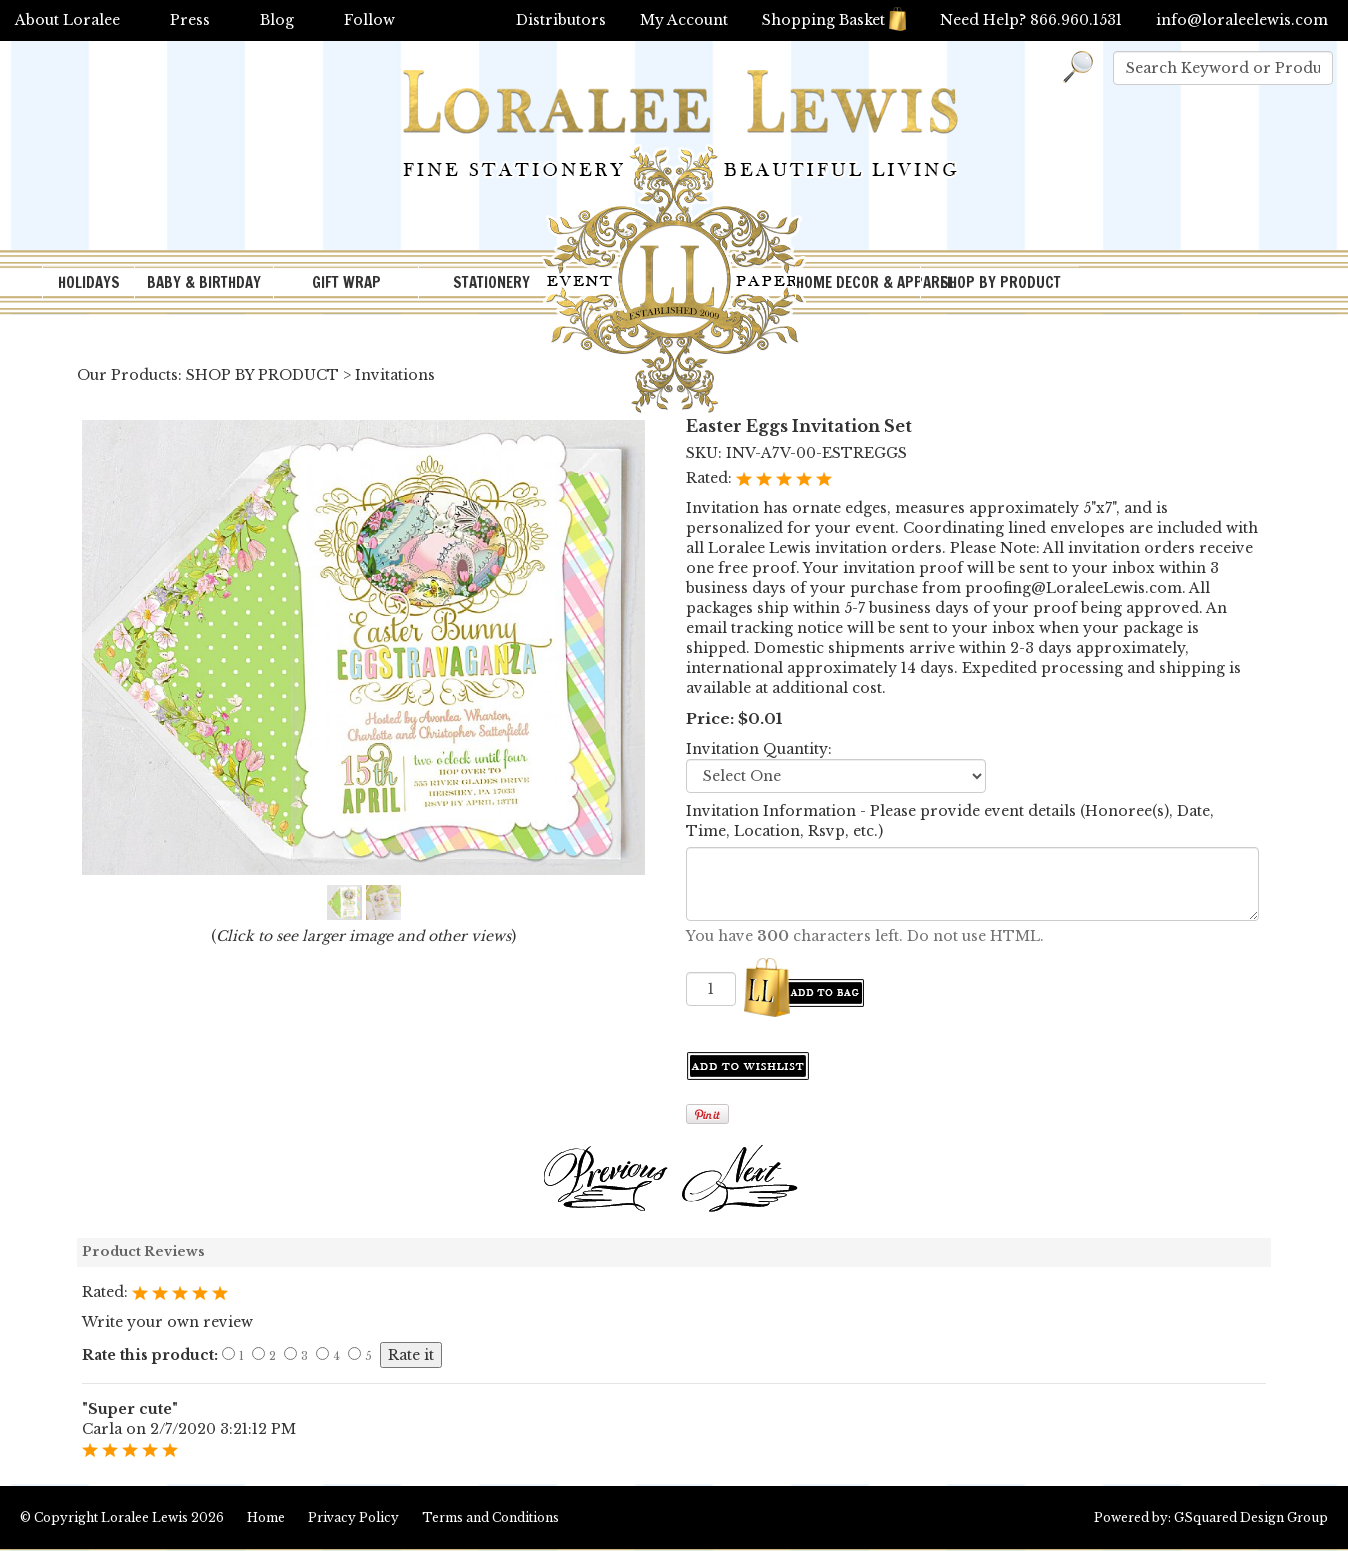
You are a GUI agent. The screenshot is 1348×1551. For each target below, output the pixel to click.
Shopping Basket (834, 20)
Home (266, 1517)
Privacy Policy (353, 1517)
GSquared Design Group (1251, 1517)
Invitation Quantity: (759, 749)
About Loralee (67, 20)
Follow (369, 20)
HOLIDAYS (89, 282)
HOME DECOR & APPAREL (858, 282)
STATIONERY (491, 282)
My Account (684, 20)
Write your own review (167, 1322)
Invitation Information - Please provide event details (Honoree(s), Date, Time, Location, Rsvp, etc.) (950, 821)
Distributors (561, 20)
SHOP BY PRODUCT (1000, 282)
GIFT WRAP (346, 282)
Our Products (127, 375)
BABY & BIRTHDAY (204, 282)
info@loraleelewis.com (1242, 20)
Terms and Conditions (490, 1517)
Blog (277, 20)
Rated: (711, 478)
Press (190, 20)
